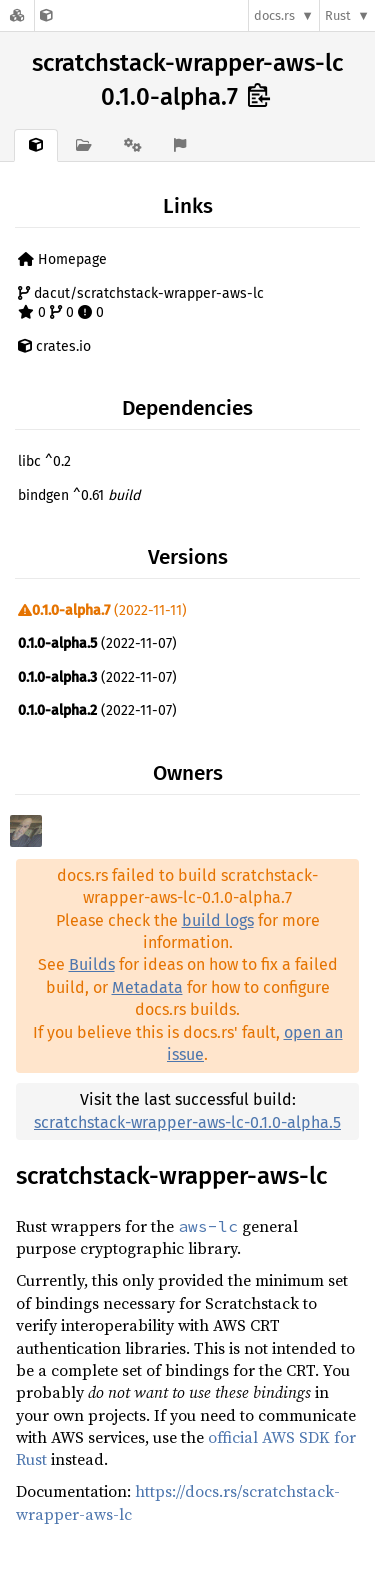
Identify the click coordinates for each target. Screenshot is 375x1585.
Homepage (62, 259)
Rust (338, 15)
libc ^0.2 (44, 461)
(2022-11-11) (102, 610)
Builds (92, 964)
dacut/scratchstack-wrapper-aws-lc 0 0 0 (141, 303)
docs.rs (274, 15)
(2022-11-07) (97, 643)
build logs (218, 920)
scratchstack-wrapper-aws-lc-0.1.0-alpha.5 (187, 1122)
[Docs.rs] (17, 15)
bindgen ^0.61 (79, 495)
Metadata (147, 987)
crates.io (54, 346)
